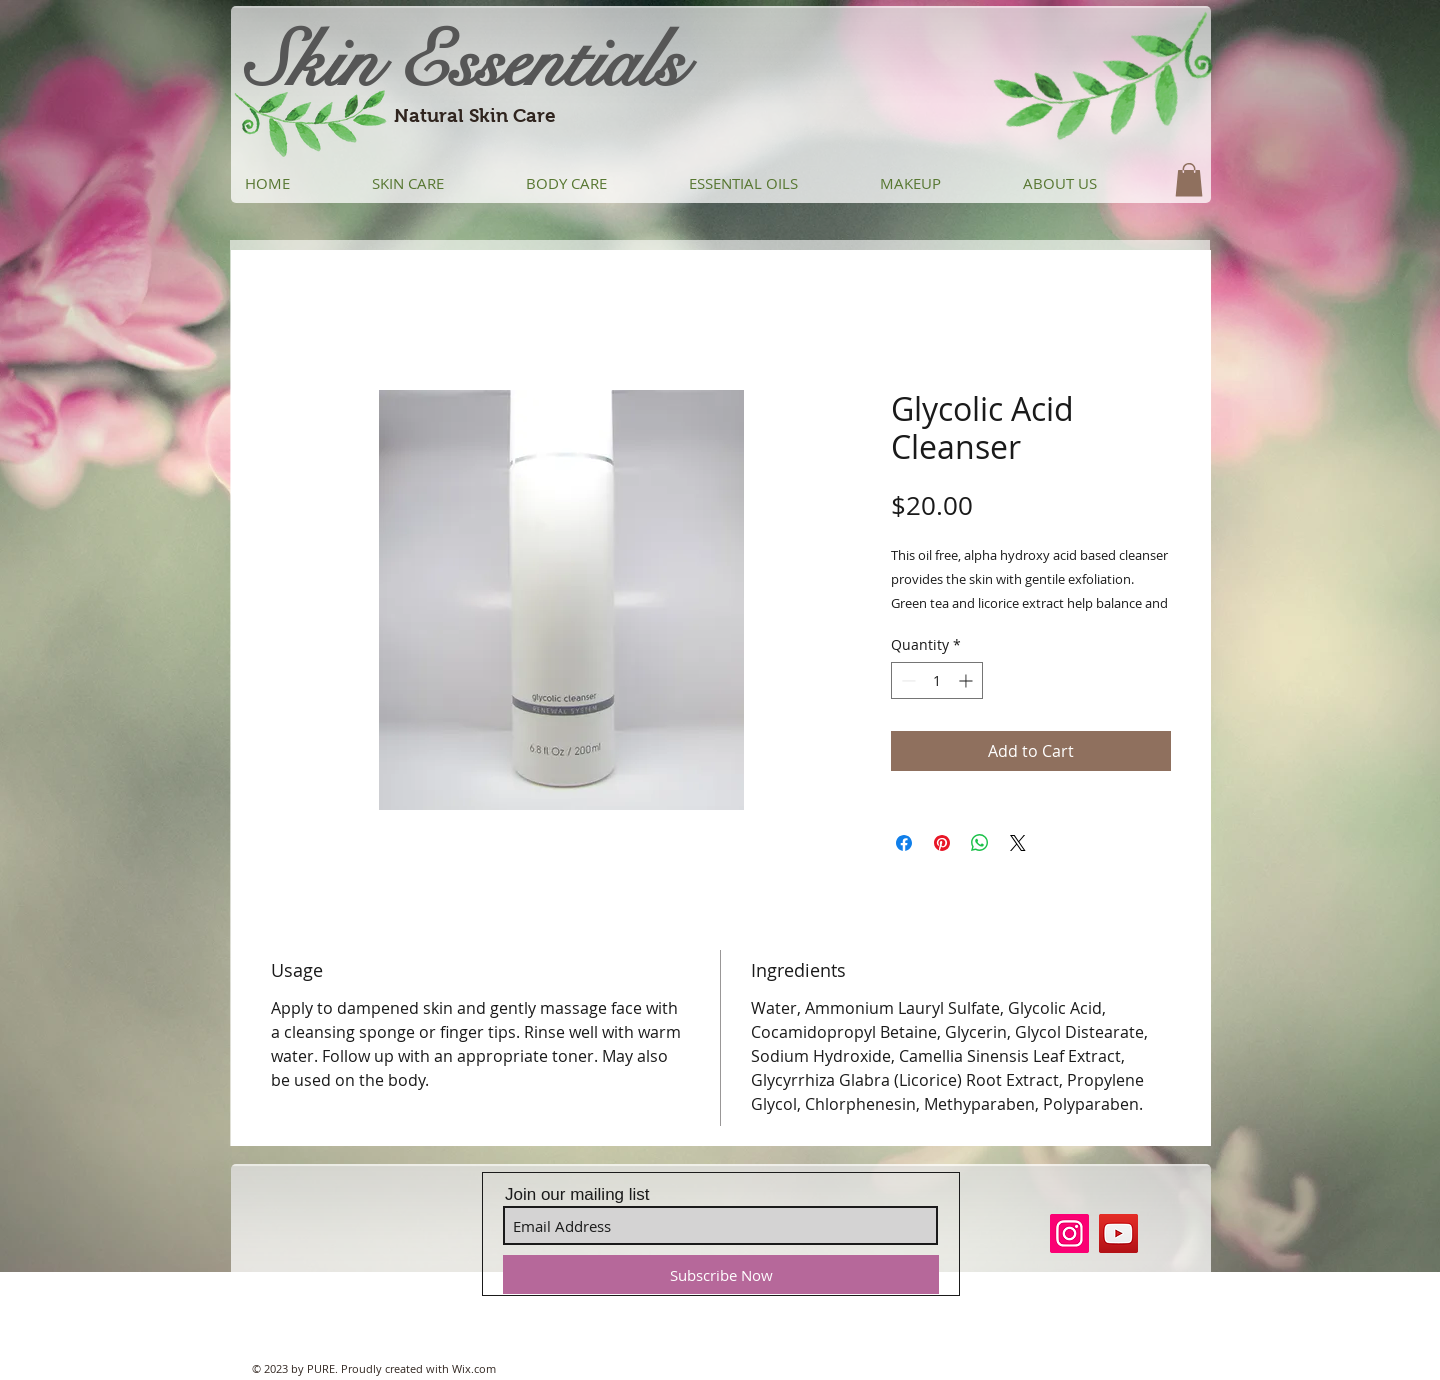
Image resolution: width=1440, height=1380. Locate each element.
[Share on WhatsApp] (980, 843)
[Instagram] (1069, 1233)
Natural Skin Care (475, 115)
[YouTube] (1118, 1233)
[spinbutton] (937, 680)
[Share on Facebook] (904, 843)
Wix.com (474, 1368)
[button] (1189, 179)
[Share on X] (1018, 843)
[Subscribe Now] (721, 1274)
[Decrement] (906, 680)
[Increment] (967, 680)
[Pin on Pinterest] (942, 843)
